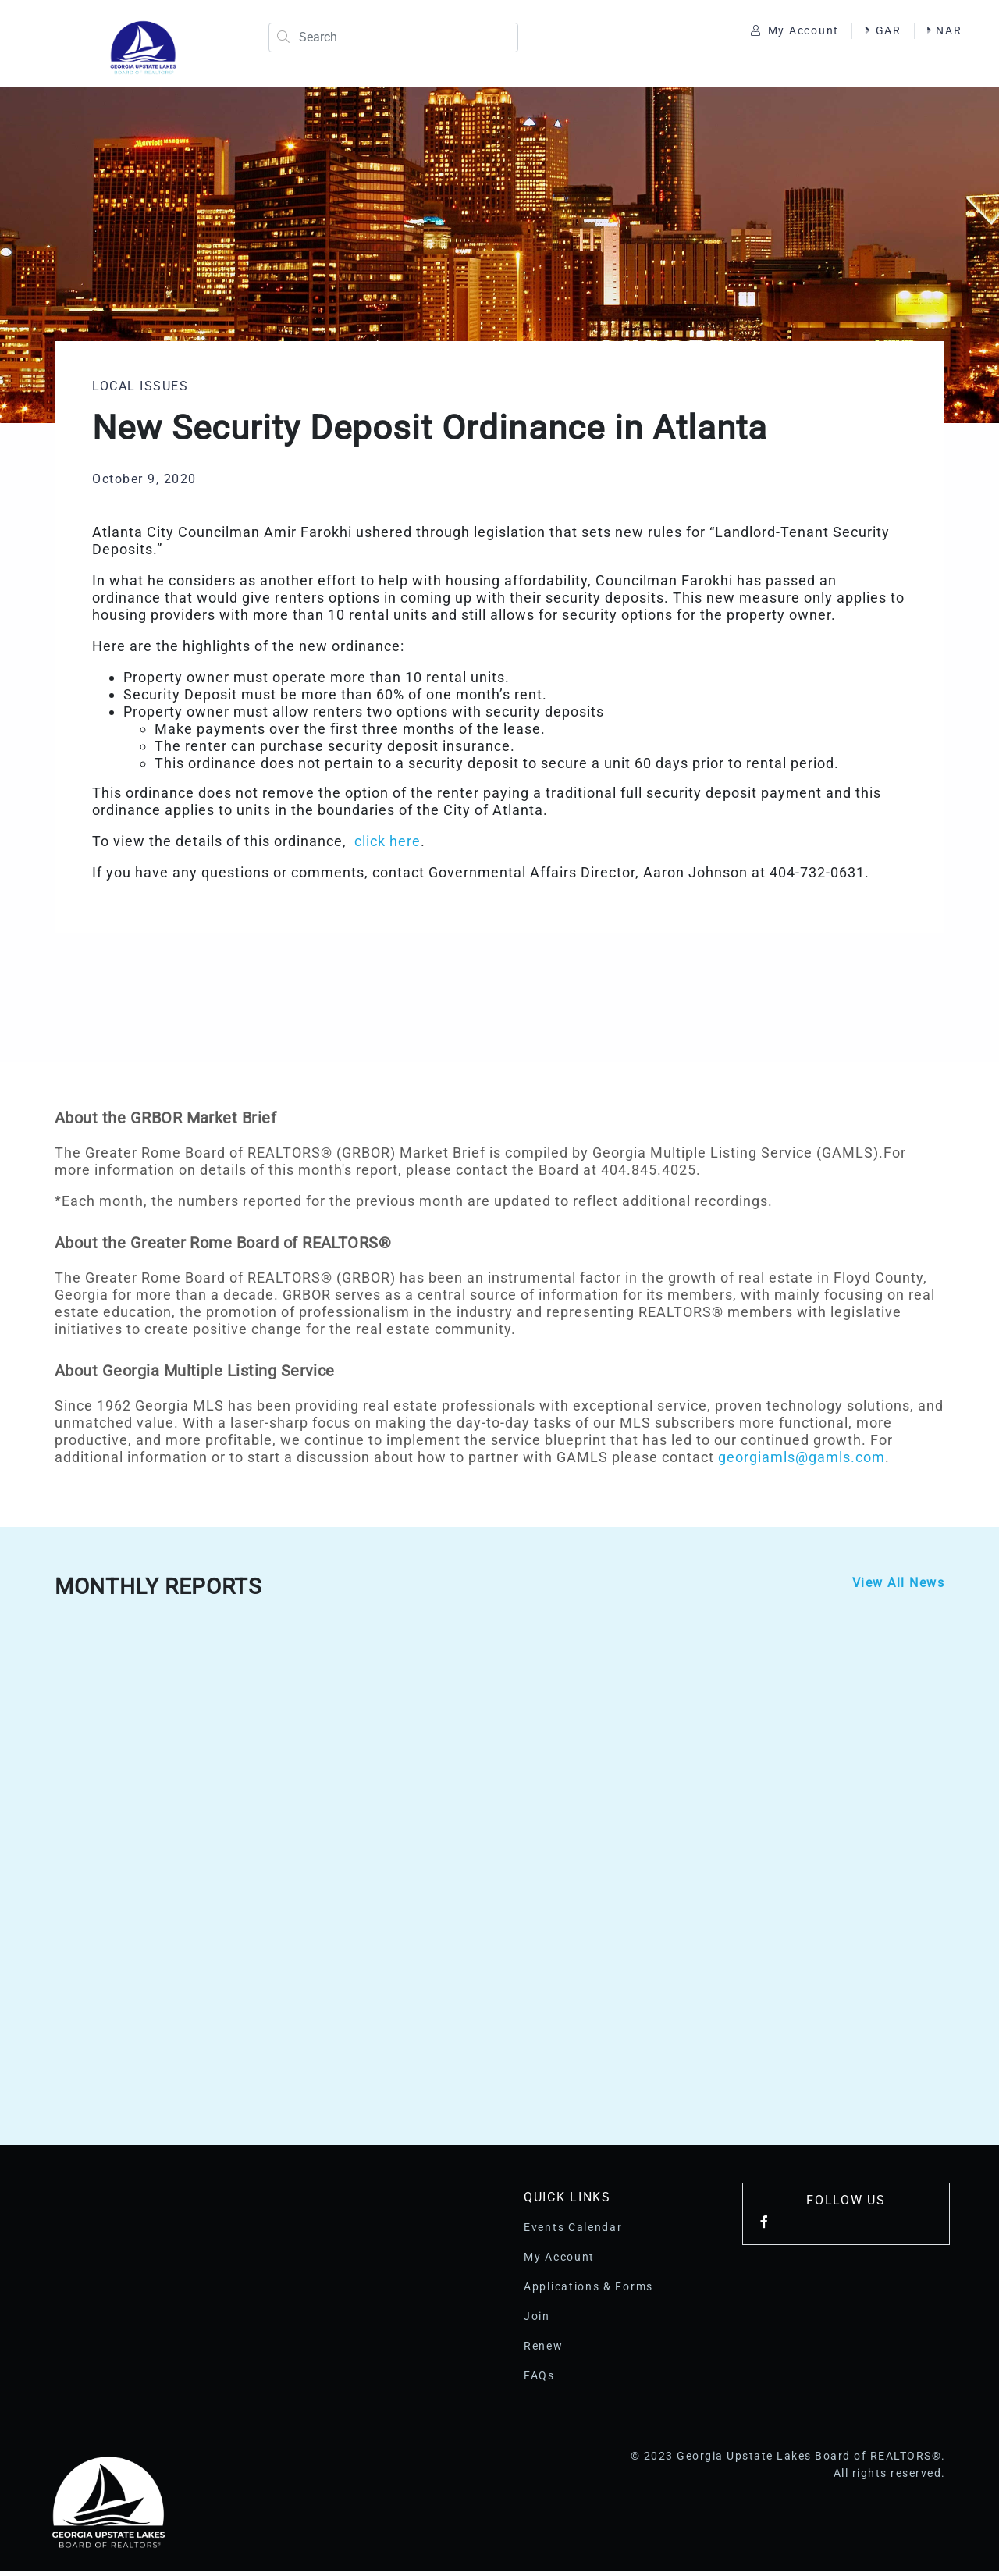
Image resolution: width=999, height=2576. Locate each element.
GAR (875, 33)
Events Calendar (573, 2232)
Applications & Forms (588, 2292)
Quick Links (567, 2202)
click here (387, 846)
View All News (898, 1588)
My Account (787, 33)
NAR (760, 49)
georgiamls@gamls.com (801, 1462)
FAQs (539, 2381)
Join (537, 2321)
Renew (543, 2351)
